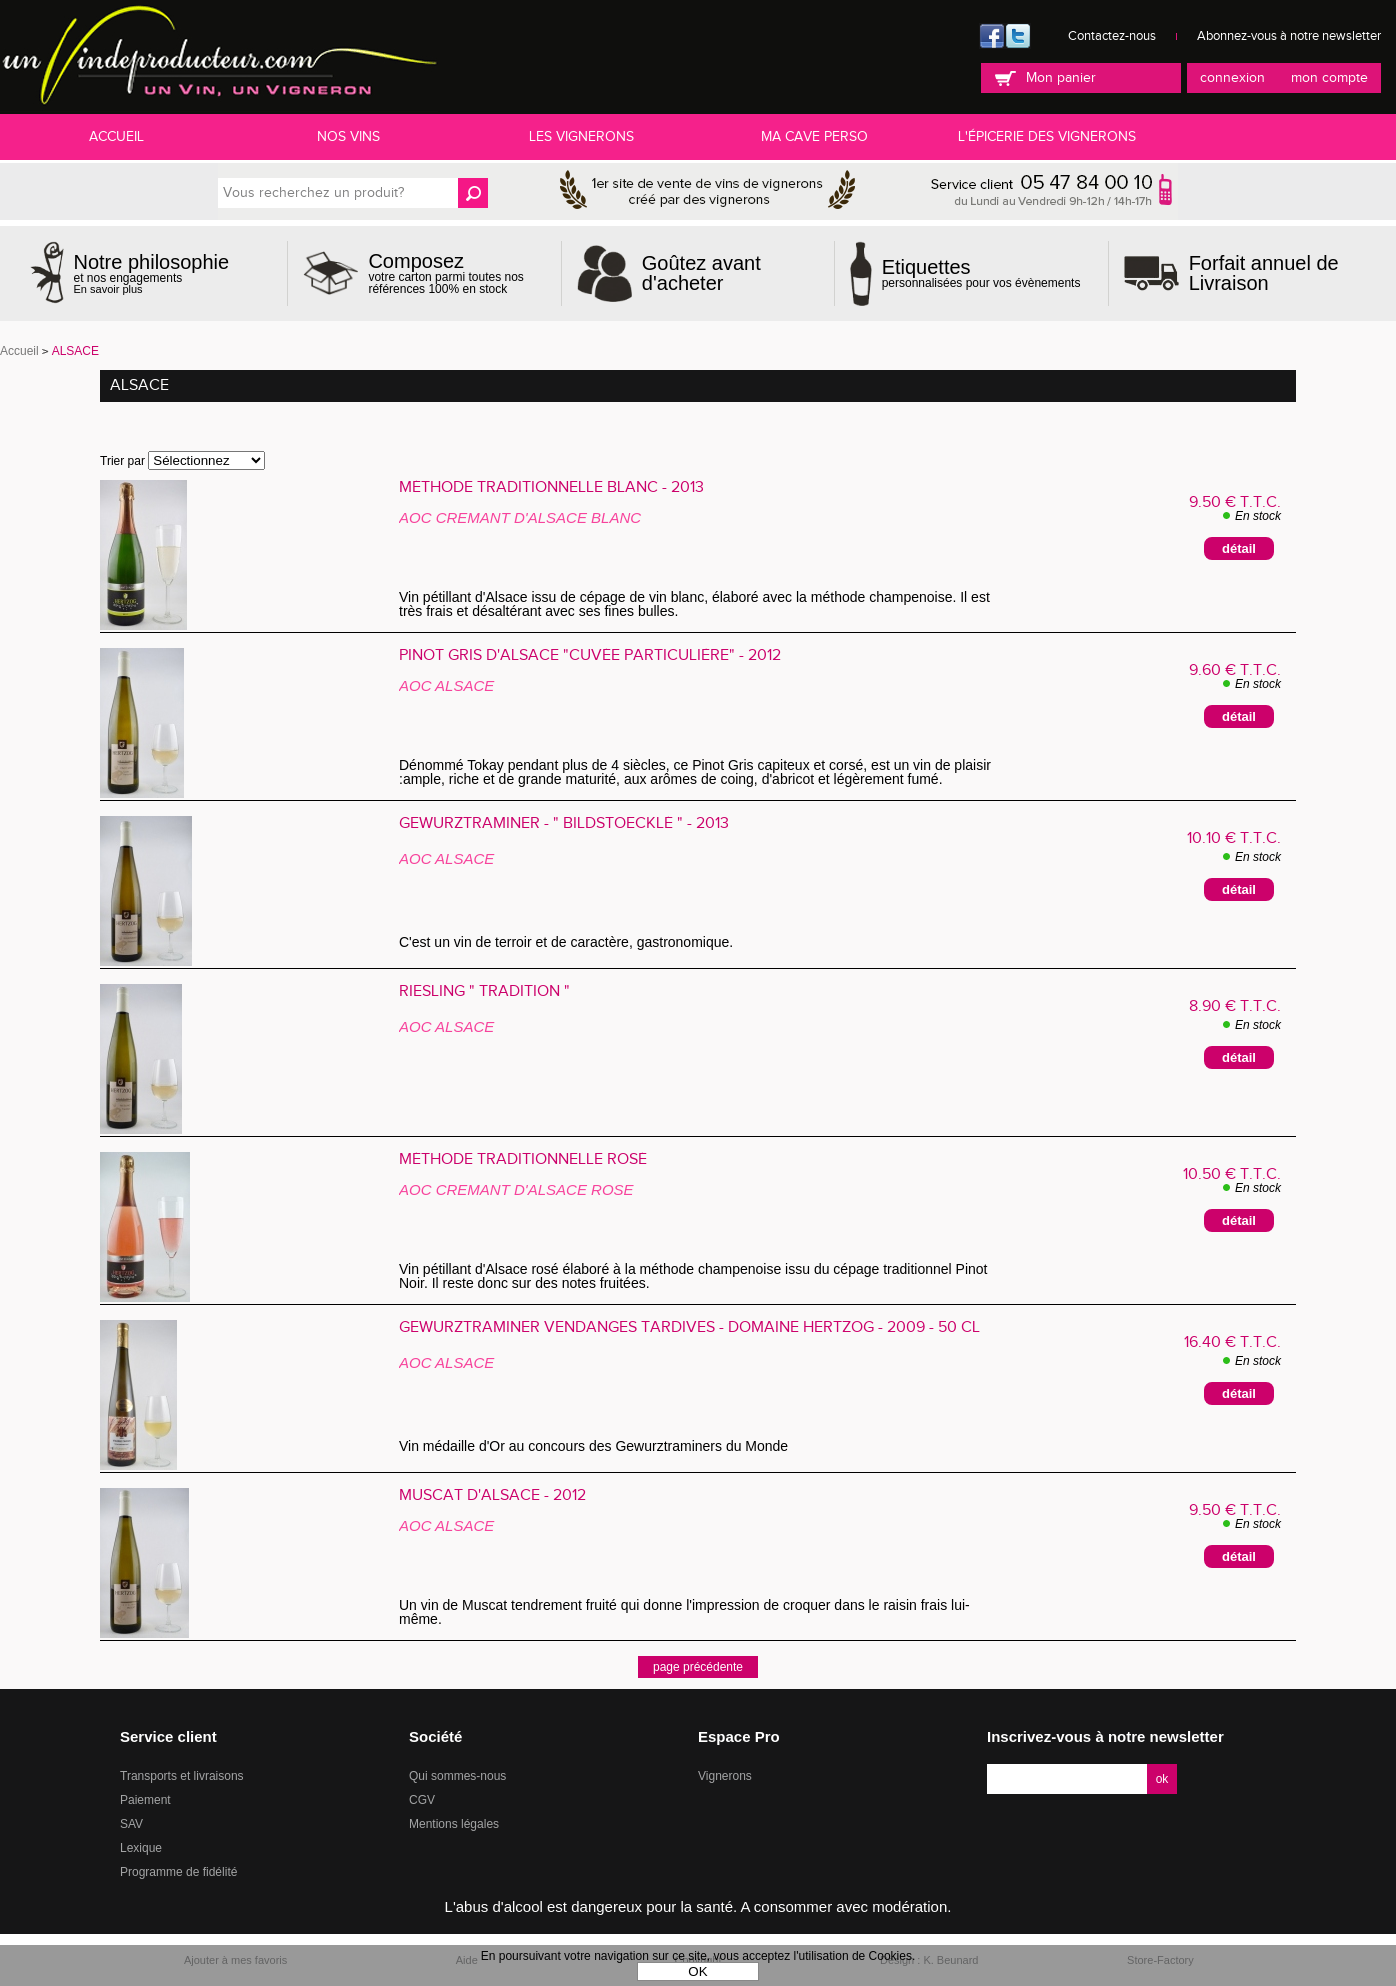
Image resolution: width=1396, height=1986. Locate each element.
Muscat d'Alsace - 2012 (492, 1496)
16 (1232, 1342)
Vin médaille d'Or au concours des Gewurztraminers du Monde (601, 1446)
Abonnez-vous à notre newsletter (1289, 36)
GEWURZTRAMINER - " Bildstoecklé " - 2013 (564, 824)
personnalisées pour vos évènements (981, 273)
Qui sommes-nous (457, 1776)
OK (697, 1971)
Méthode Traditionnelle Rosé (523, 1160)
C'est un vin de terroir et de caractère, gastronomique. (568, 942)
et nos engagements (152, 273)
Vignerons (725, 1776)
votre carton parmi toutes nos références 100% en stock (456, 273)
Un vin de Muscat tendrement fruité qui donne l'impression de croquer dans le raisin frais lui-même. (684, 1612)
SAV (131, 1824)
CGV (422, 1800)
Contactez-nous (1112, 36)
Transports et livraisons (182, 1776)
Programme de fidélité (178, 1872)
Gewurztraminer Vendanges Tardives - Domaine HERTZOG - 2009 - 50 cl (689, 1328)
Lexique (141, 1848)
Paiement (145, 1800)
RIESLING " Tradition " (484, 992)
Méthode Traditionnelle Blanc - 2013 (551, 488)
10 (1234, 838)
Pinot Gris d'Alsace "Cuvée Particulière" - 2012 (590, 656)
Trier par (122, 461)
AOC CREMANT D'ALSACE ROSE (516, 1189)
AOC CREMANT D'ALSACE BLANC (520, 517)
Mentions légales (454, 1824)
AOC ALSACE (446, 685)
